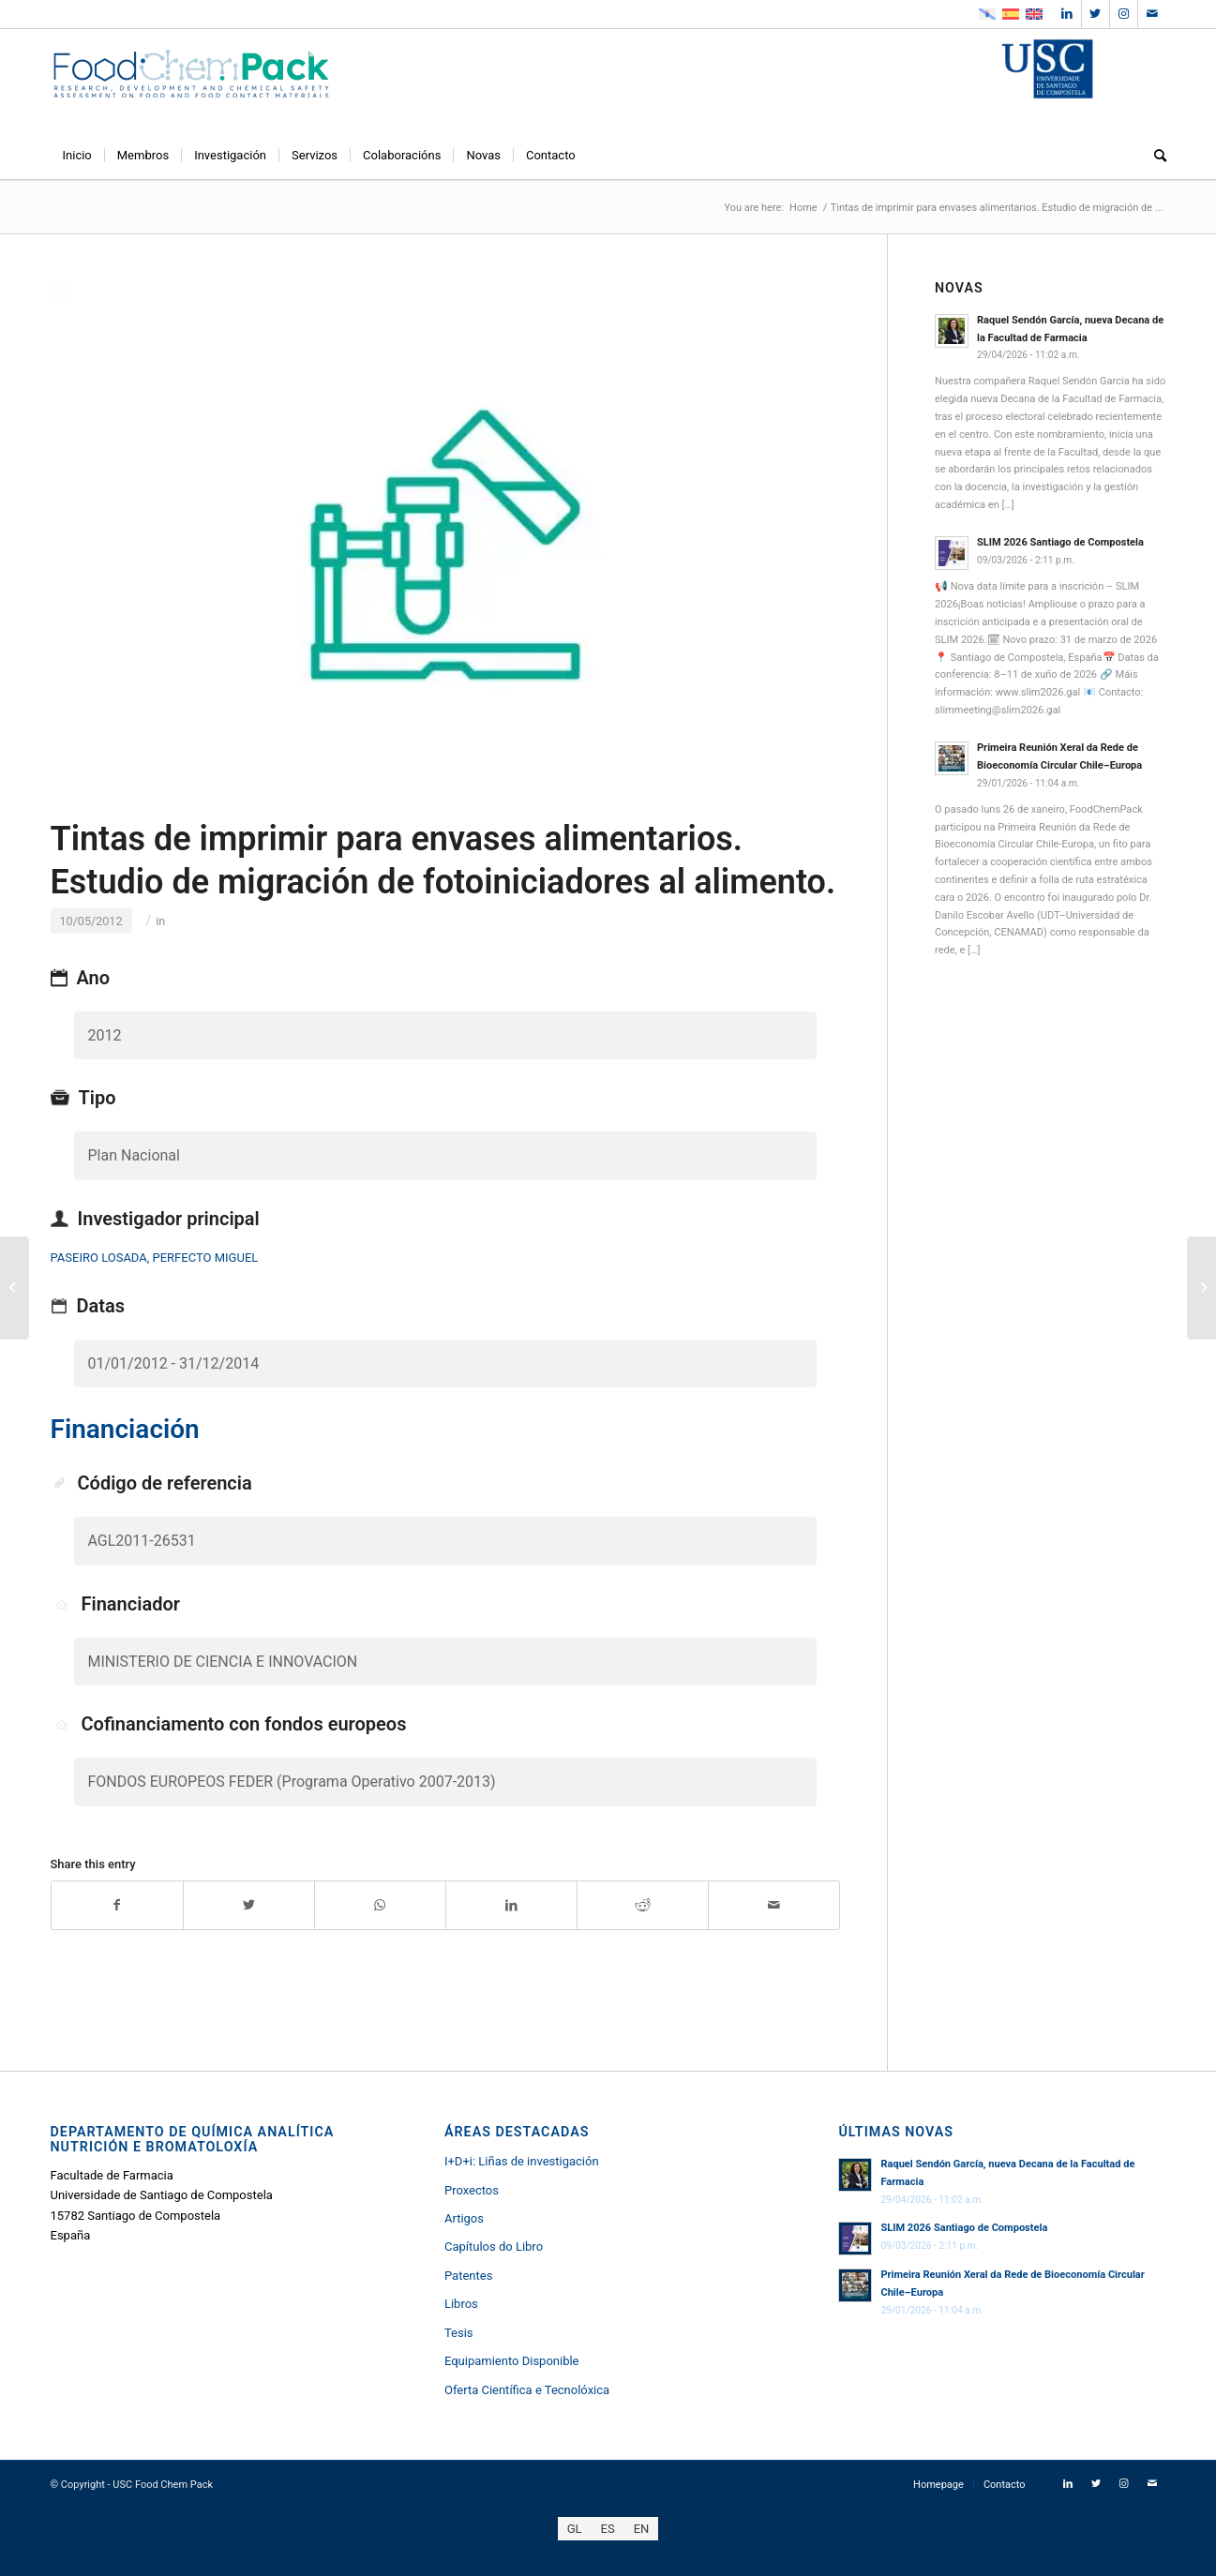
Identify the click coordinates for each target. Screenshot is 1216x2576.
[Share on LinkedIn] (511, 1905)
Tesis (458, 2333)
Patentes (468, 2276)
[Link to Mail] (1152, 14)
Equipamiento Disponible (511, 2361)
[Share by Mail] (774, 1905)
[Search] (1154, 155)
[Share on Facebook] (117, 1905)
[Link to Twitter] (1095, 14)
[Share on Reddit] (643, 1905)
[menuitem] (77, 155)
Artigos (464, 2218)
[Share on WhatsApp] (380, 1905)
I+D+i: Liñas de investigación (521, 2161)
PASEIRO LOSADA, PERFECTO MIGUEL (155, 1258)
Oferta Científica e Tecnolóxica (526, 2390)
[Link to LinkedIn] (1067, 14)
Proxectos (471, 2190)
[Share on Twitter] (249, 1905)
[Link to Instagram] (1123, 14)
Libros (461, 2304)
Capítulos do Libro (493, 2246)
